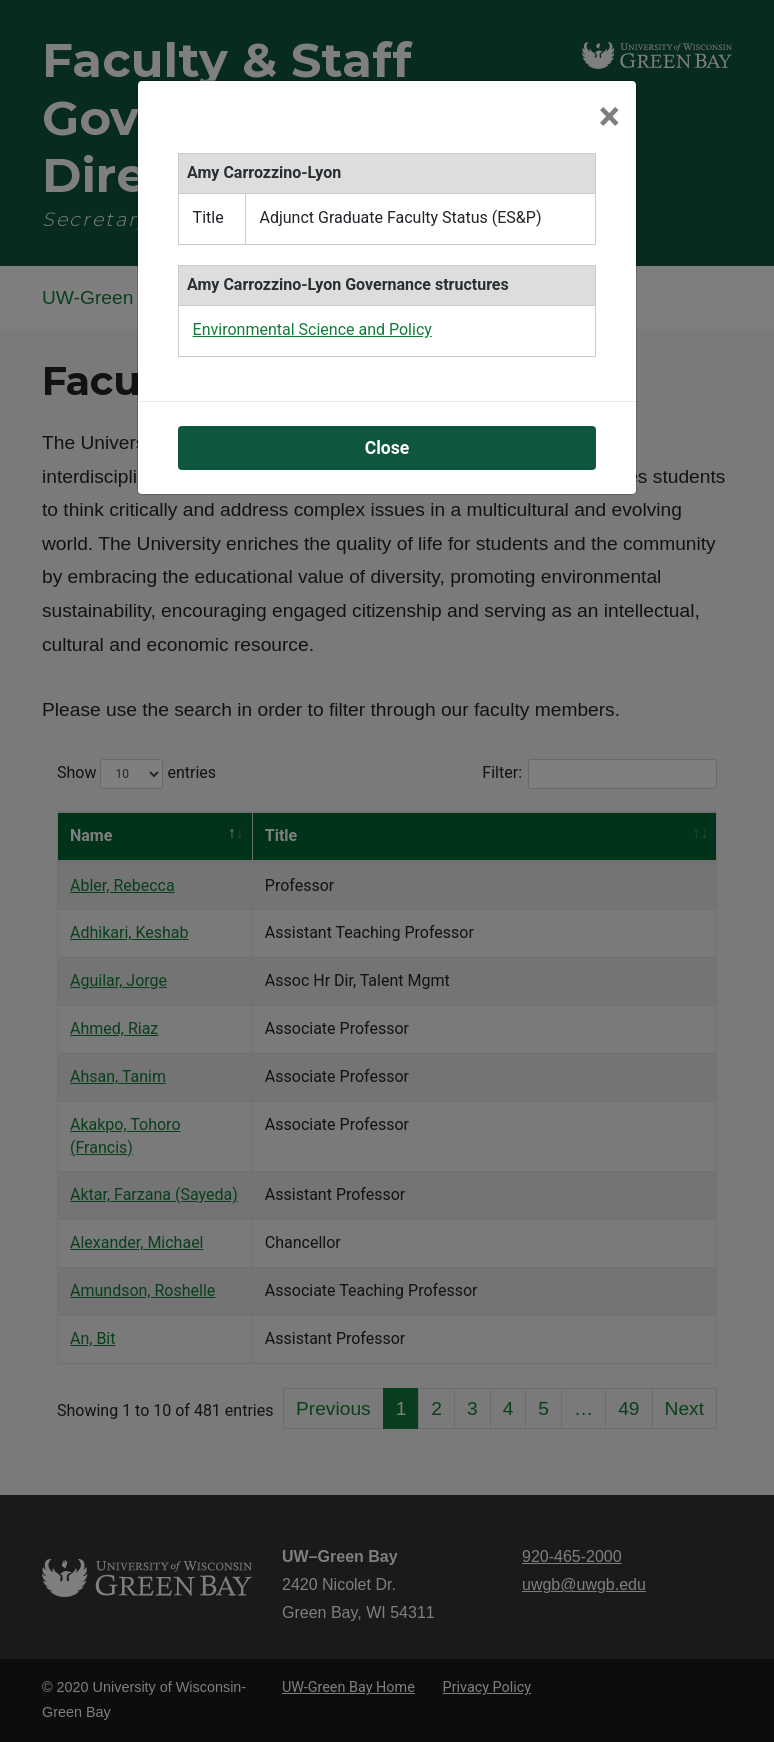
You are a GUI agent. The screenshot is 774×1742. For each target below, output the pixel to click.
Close (387, 448)
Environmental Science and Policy (312, 329)
